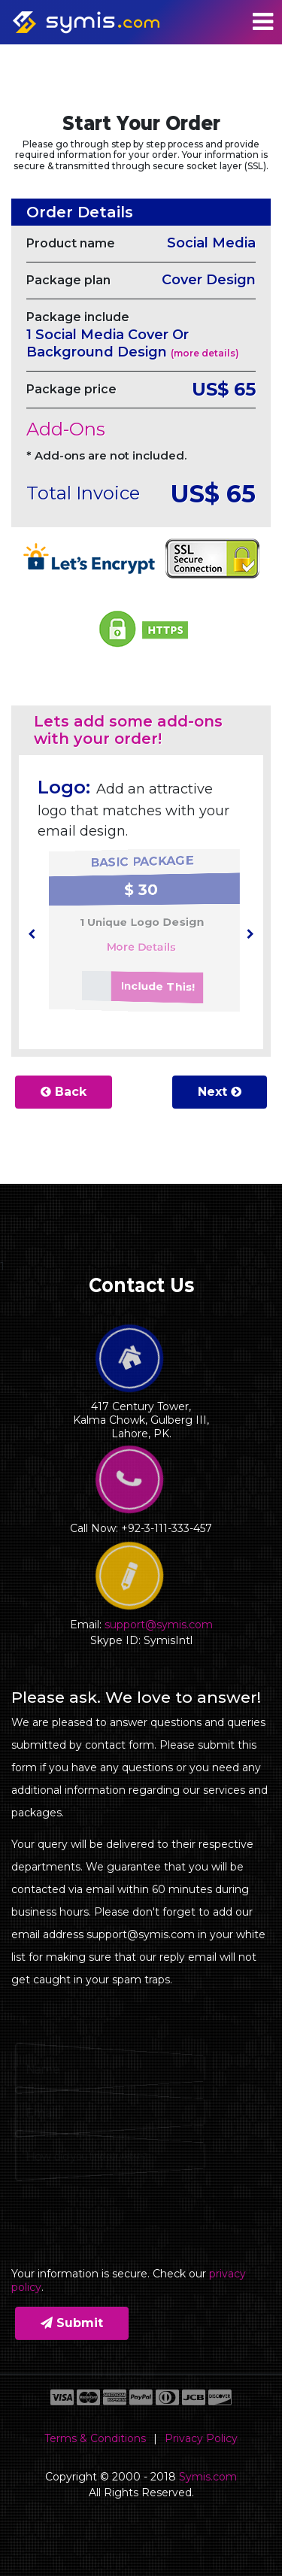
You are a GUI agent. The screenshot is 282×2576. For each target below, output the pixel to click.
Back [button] (63, 1092)
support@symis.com (159, 1624)
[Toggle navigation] (263, 22)
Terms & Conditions (95, 2438)
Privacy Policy (201, 2438)
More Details (139, 948)
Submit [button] (72, 2323)
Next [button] (219, 1092)
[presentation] (31, 934)
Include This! (133, 994)
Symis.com (208, 2476)
